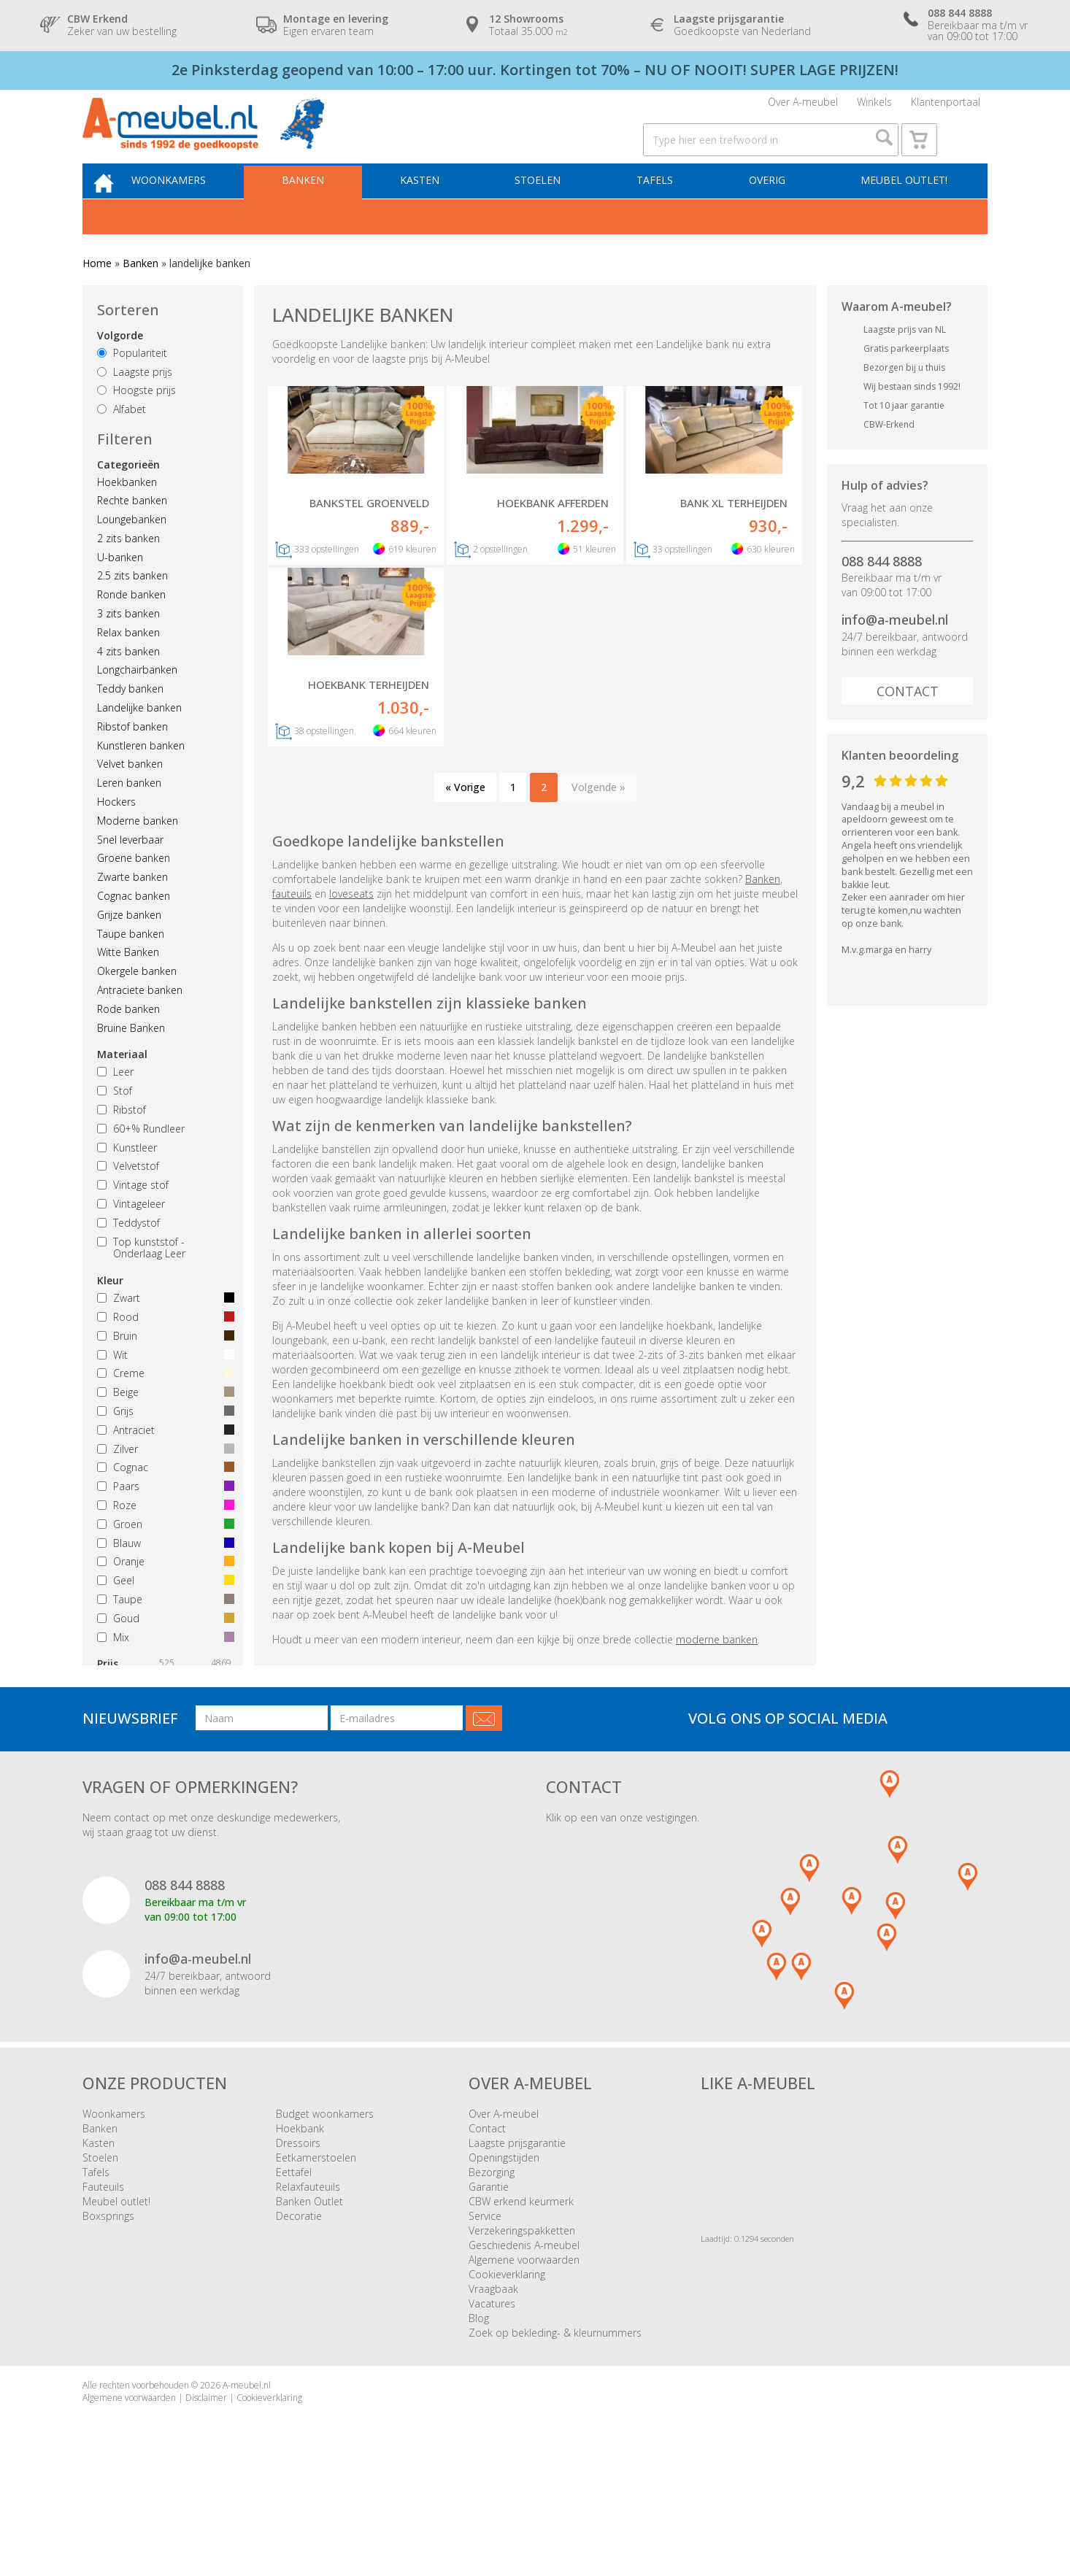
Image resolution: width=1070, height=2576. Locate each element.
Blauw (162, 1577)
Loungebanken (131, 553)
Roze (162, 1539)
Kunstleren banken (141, 779)
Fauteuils (103, 2279)
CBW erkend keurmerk (521, 2294)
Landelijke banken (139, 741)
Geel (162, 1614)
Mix (162, 1671)
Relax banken (128, 666)
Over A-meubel (803, 108)
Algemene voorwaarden (524, 2352)
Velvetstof (128, 1200)
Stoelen (550, 211)
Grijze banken (129, 948)
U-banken (120, 591)
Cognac (162, 1501)
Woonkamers (195, 211)
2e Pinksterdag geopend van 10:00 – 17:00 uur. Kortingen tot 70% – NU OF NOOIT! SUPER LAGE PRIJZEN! (535, 70)
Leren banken (129, 817)
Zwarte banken (132, 911)
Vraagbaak (493, 2381)
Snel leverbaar (130, 873)
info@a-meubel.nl (895, 654)
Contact (908, 724)
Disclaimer (206, 2490)
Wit (162, 1388)
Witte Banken (128, 986)
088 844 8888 (882, 594)
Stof (114, 1125)
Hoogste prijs (136, 424)
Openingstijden (504, 2250)
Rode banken (128, 1042)
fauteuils (292, 985)
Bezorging (492, 2265)
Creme (162, 1407)
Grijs (162, 1444)
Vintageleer (131, 1237)
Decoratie (299, 2308)
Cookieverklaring (507, 2367)
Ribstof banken (132, 760)
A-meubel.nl (247, 2478)
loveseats (351, 985)
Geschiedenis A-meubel (524, 2338)
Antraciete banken (139, 1023)
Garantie (489, 2279)
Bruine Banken (131, 1061)
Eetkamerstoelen (316, 2250)
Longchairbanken (137, 704)
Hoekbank (300, 2221)
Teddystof (128, 1256)
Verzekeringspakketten (522, 2323)
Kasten (436, 211)
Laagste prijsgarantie (517, 2236)
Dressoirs (298, 2236)
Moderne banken (137, 854)
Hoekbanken (127, 515)
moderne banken (717, 1731)
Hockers (116, 835)
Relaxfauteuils (308, 2279)
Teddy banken (130, 723)
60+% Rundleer (141, 1162)
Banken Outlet (309, 2294)
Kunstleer (127, 1181)
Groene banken (133, 892)
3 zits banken (128, 647)
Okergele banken (137, 1005)
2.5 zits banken (132, 610)
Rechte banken (132, 534)
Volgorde (120, 369)
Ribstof (121, 1143)
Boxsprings (108, 2308)
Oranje (162, 1596)
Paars (162, 1520)
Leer (115, 1106)
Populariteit (132, 386)
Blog (479, 2411)
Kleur (110, 1315)
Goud (162, 1652)
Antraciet (162, 1463)
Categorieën (128, 498)
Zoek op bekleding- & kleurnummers (555, 2425)
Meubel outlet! (901, 211)
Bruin (162, 1369)
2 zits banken (128, 572)
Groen (162, 1558)
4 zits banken (128, 685)
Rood (162, 1350)
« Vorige (465, 880)
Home (97, 297)
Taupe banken (130, 967)
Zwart (162, 1332)
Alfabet (121, 443)
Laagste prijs (134, 405)
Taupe (162, 1633)
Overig (769, 211)
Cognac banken (133, 929)
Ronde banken (131, 629)
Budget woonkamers (325, 2206)
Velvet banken (130, 798)
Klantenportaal (945, 108)
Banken (325, 211)
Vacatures (492, 2396)
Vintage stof (133, 1219)
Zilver (162, 1482)
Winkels (874, 108)
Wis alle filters (157, 1741)
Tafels (662, 211)
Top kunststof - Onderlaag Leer (141, 1281)
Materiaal (122, 1088)
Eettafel (294, 2265)
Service (485, 2308)
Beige (162, 1426)
